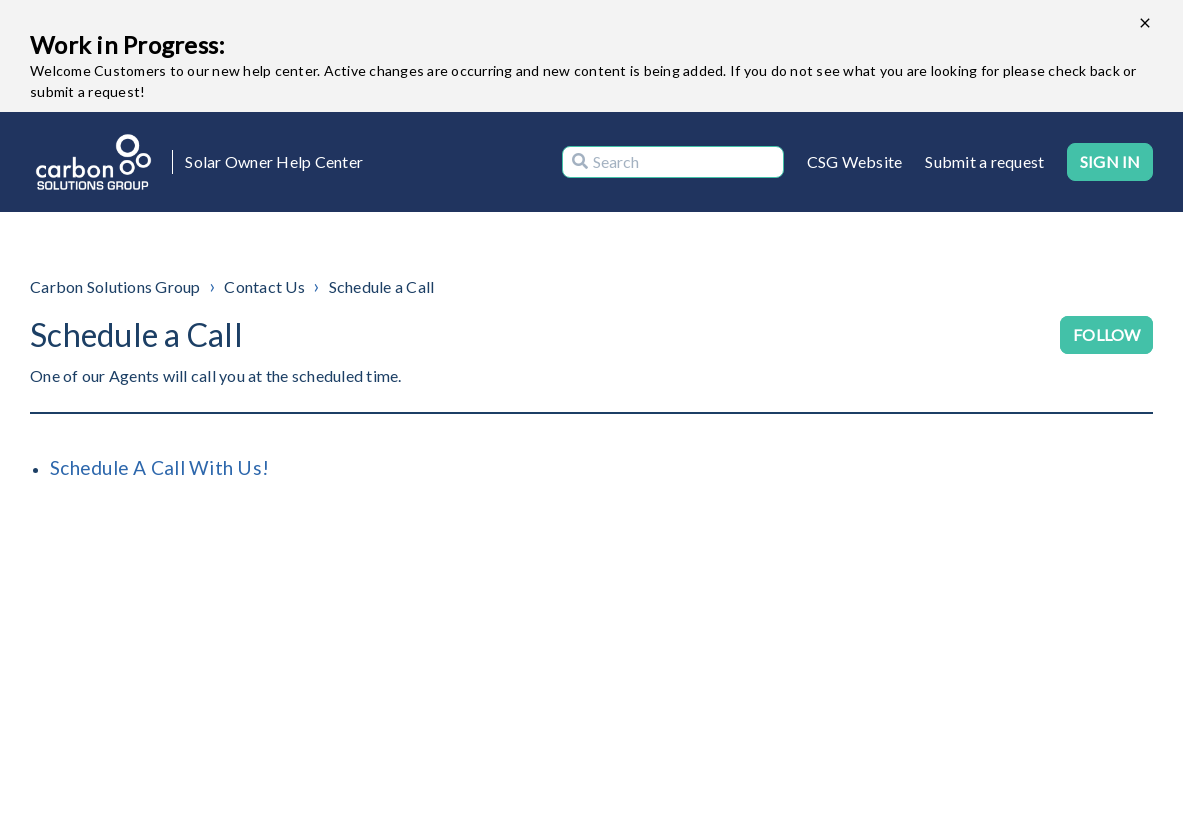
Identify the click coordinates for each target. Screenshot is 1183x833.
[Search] (673, 162)
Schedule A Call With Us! (159, 467)
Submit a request (984, 161)
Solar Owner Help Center (274, 161)
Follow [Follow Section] (1106, 334)
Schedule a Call (382, 286)
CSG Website (855, 161)
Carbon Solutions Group (115, 286)
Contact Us (264, 286)
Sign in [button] (1110, 161)
